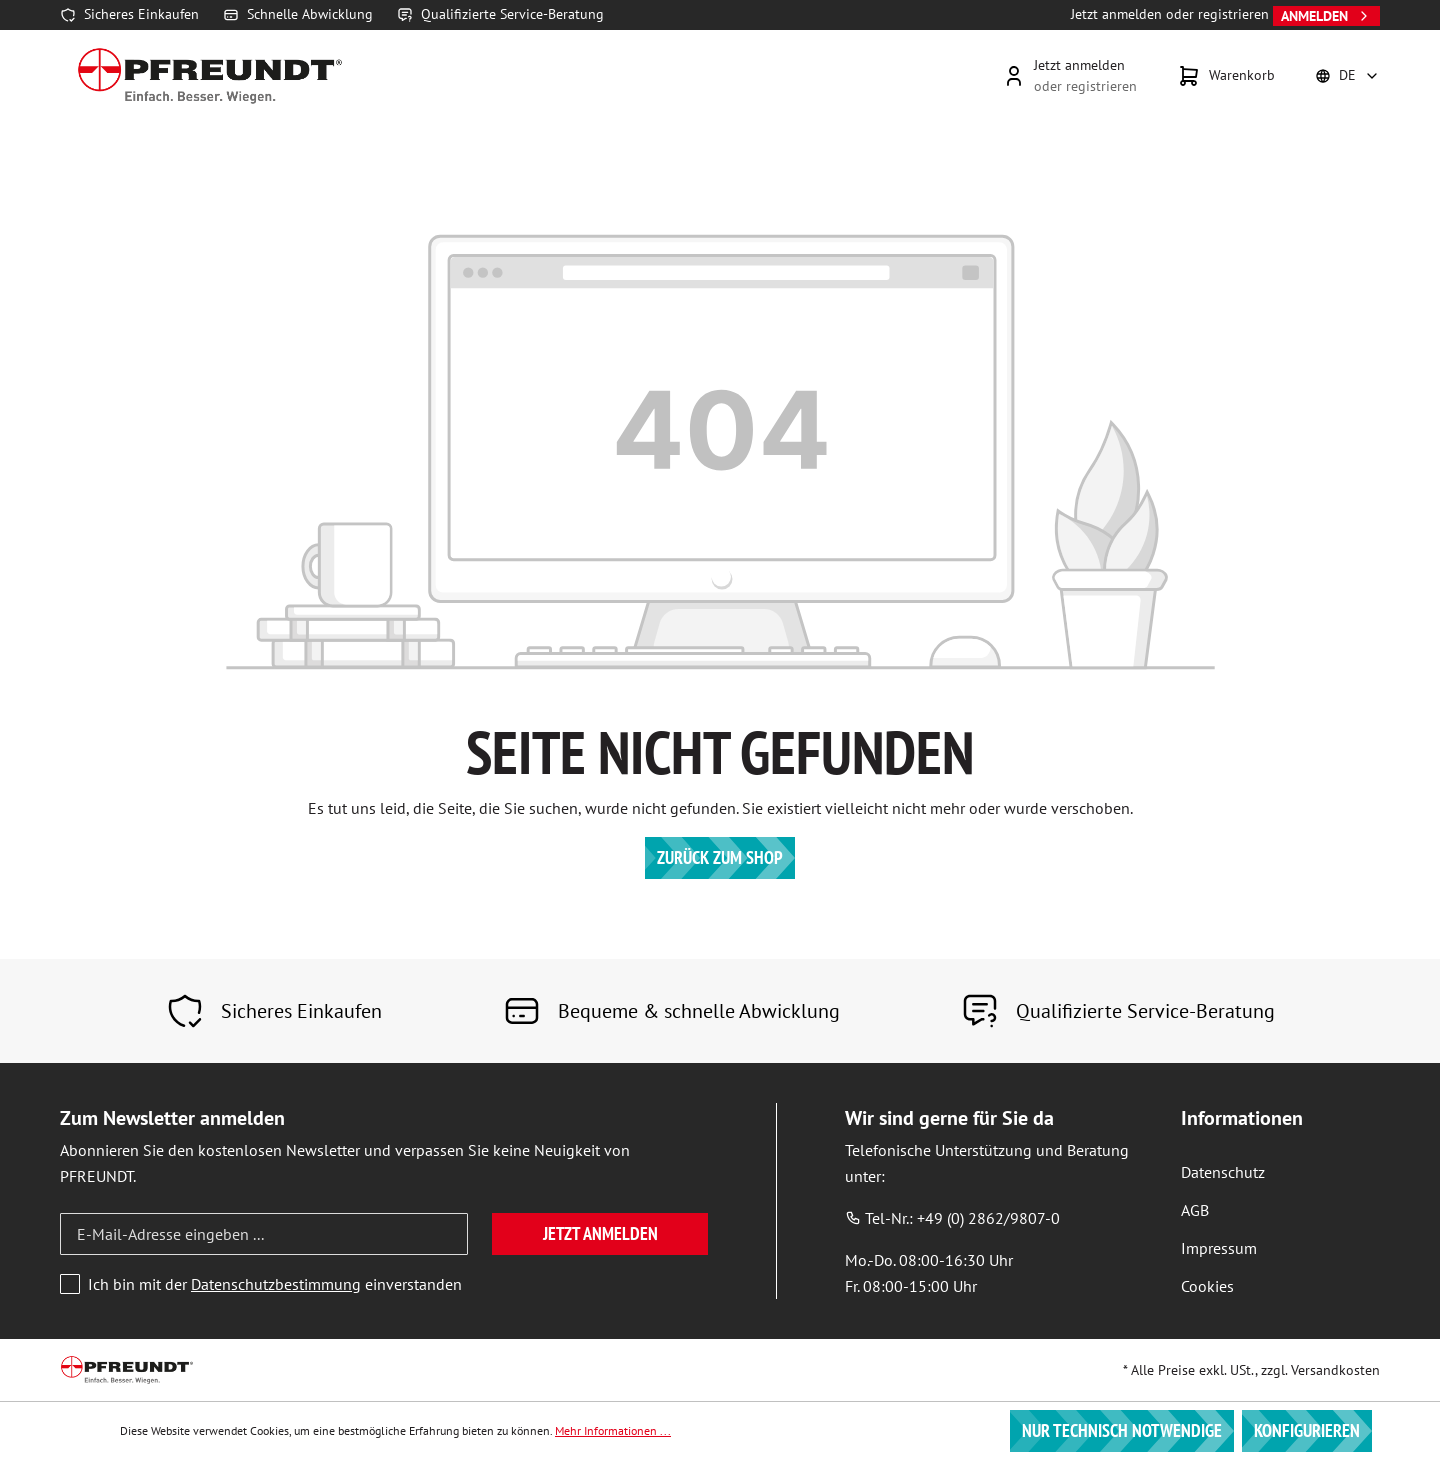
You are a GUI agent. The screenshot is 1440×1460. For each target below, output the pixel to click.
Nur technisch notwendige (1122, 1430)
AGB (1195, 1210)
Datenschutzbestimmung (276, 1284)
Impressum (1219, 1248)
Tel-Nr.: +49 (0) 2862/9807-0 (952, 1218)
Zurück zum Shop (720, 857)
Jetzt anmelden (600, 1233)
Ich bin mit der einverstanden (275, 1284)
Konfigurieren (1307, 1430)
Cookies (1207, 1286)
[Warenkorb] (1226, 76)
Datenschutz (1223, 1172)
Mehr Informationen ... (613, 1430)
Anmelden (1326, 16)
